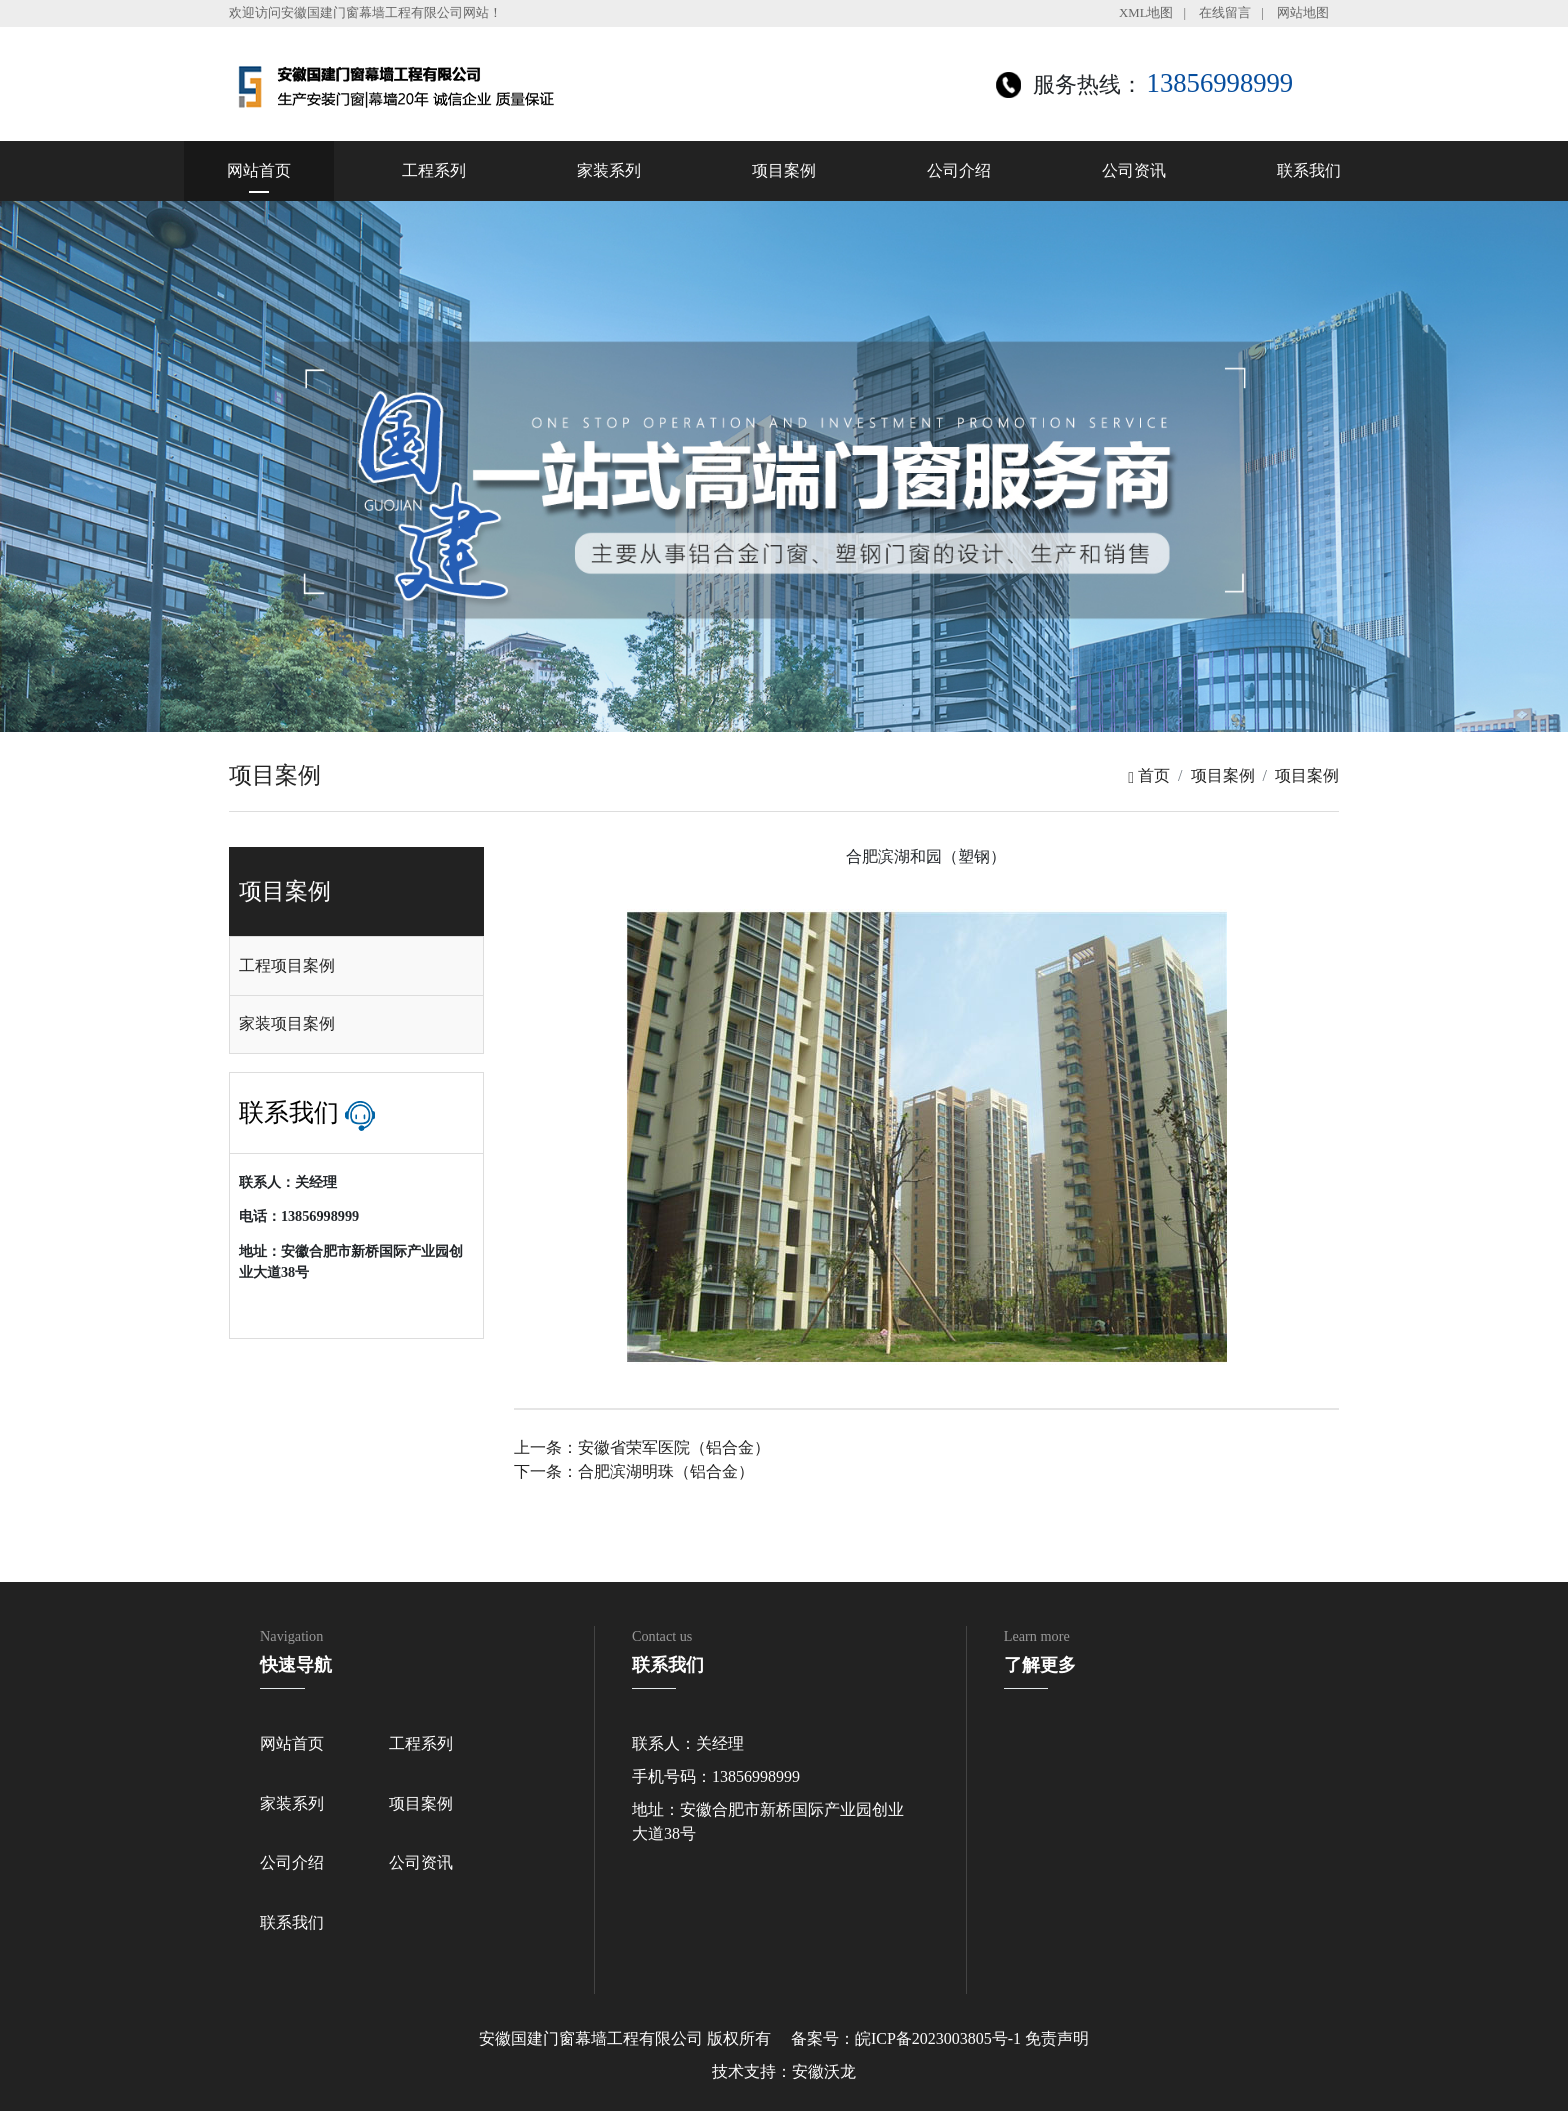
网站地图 (1303, 13)
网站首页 (259, 170)
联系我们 (1309, 170)
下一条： (634, 1471)
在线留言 (1225, 13)
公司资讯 (1134, 170)
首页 (1149, 775)
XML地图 (1146, 13)
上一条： (642, 1447)
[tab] (356, 966)
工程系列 (434, 170)
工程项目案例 (287, 965)
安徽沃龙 (824, 2071)
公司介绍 (959, 170)
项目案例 (784, 170)
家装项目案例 (287, 1023)
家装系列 (609, 170)
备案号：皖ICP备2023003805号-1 (906, 2038)
